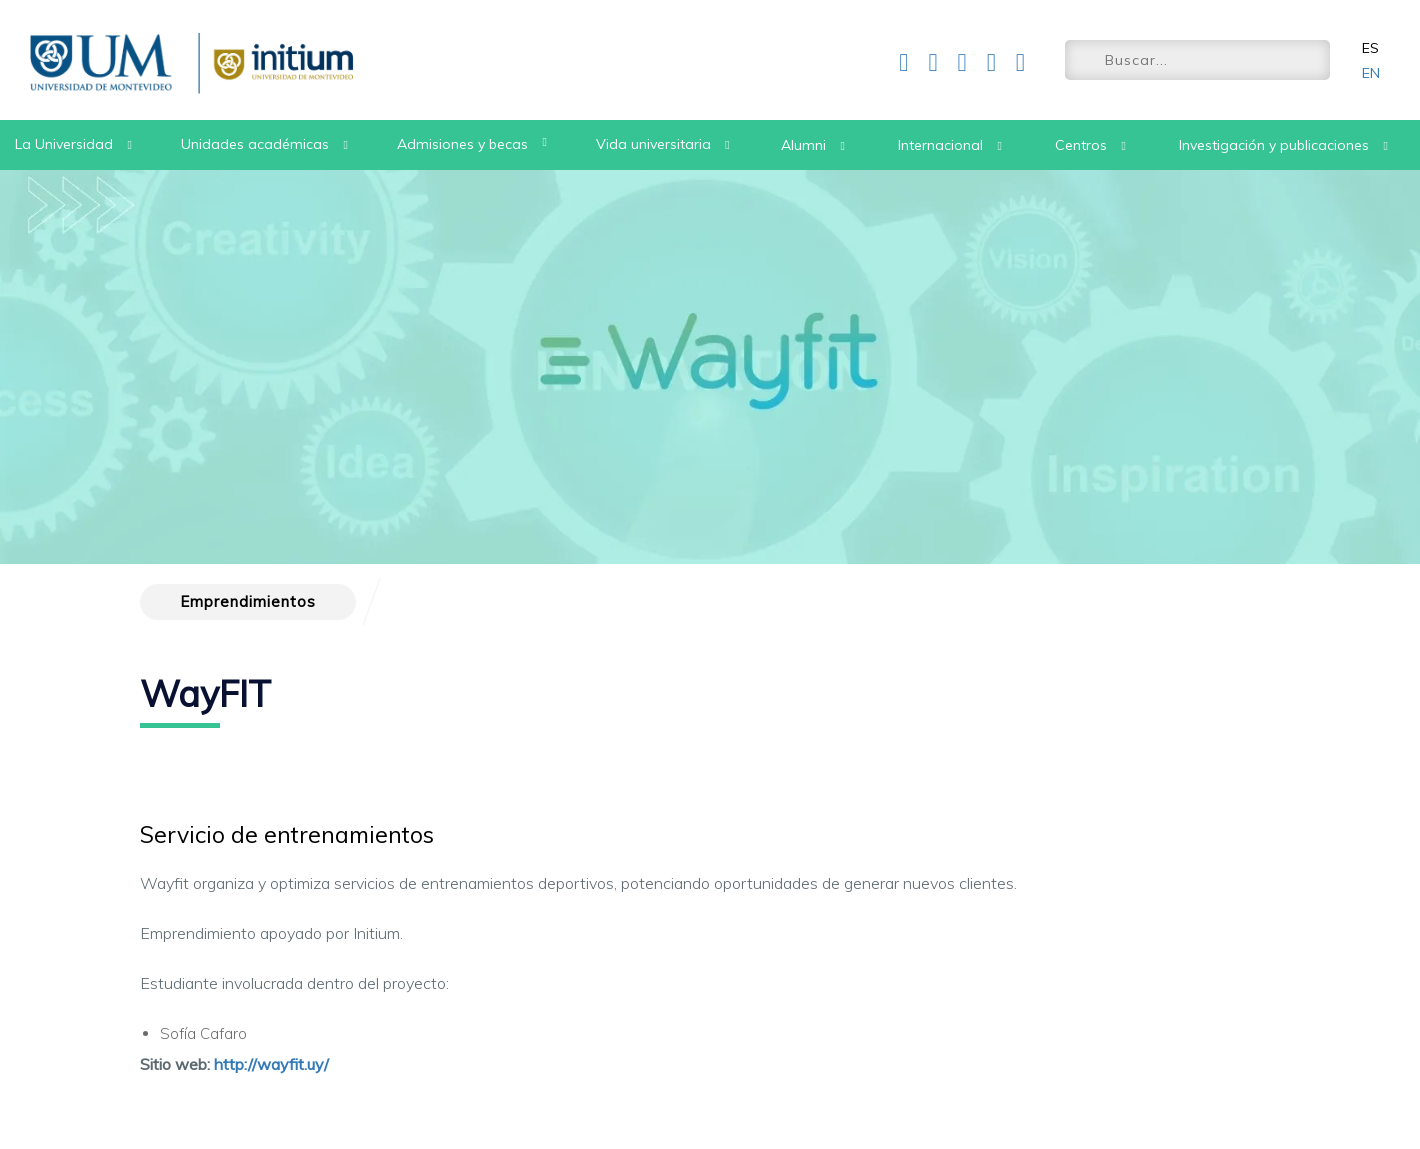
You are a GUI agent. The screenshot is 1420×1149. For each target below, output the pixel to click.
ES (1370, 48)
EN (1371, 73)
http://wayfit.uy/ (271, 1064)
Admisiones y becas (462, 144)
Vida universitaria (653, 144)
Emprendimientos (248, 601)
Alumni (803, 145)
